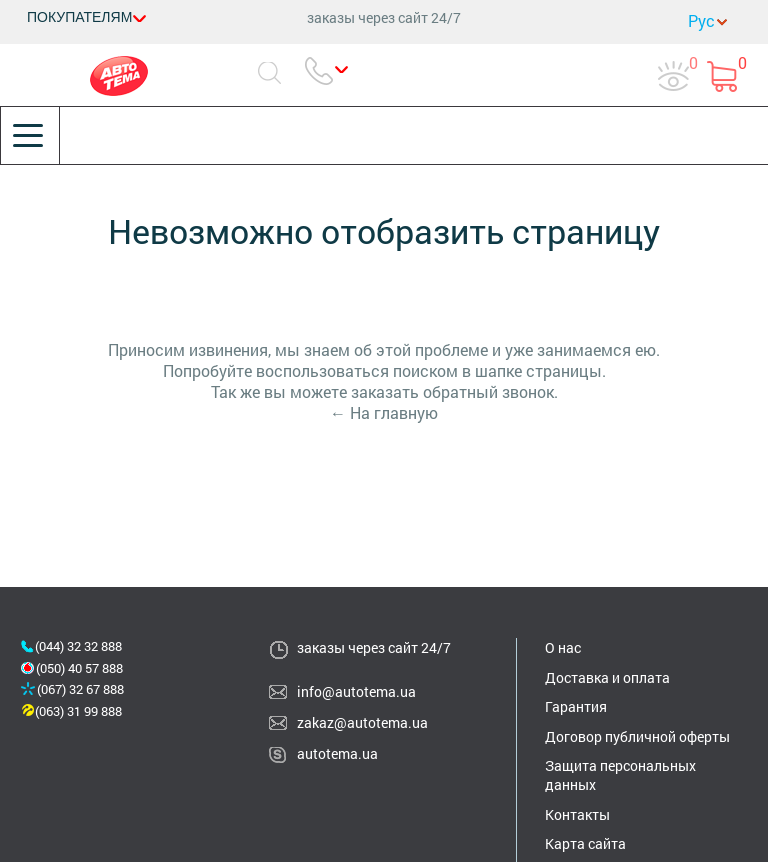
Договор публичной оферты (637, 736)
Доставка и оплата (607, 677)
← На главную (384, 412)
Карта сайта (585, 843)
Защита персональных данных (620, 775)
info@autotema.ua (356, 691)
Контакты (577, 814)
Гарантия (576, 706)
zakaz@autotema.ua (362, 722)
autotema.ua (337, 753)
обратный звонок (488, 391)
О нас (563, 647)
